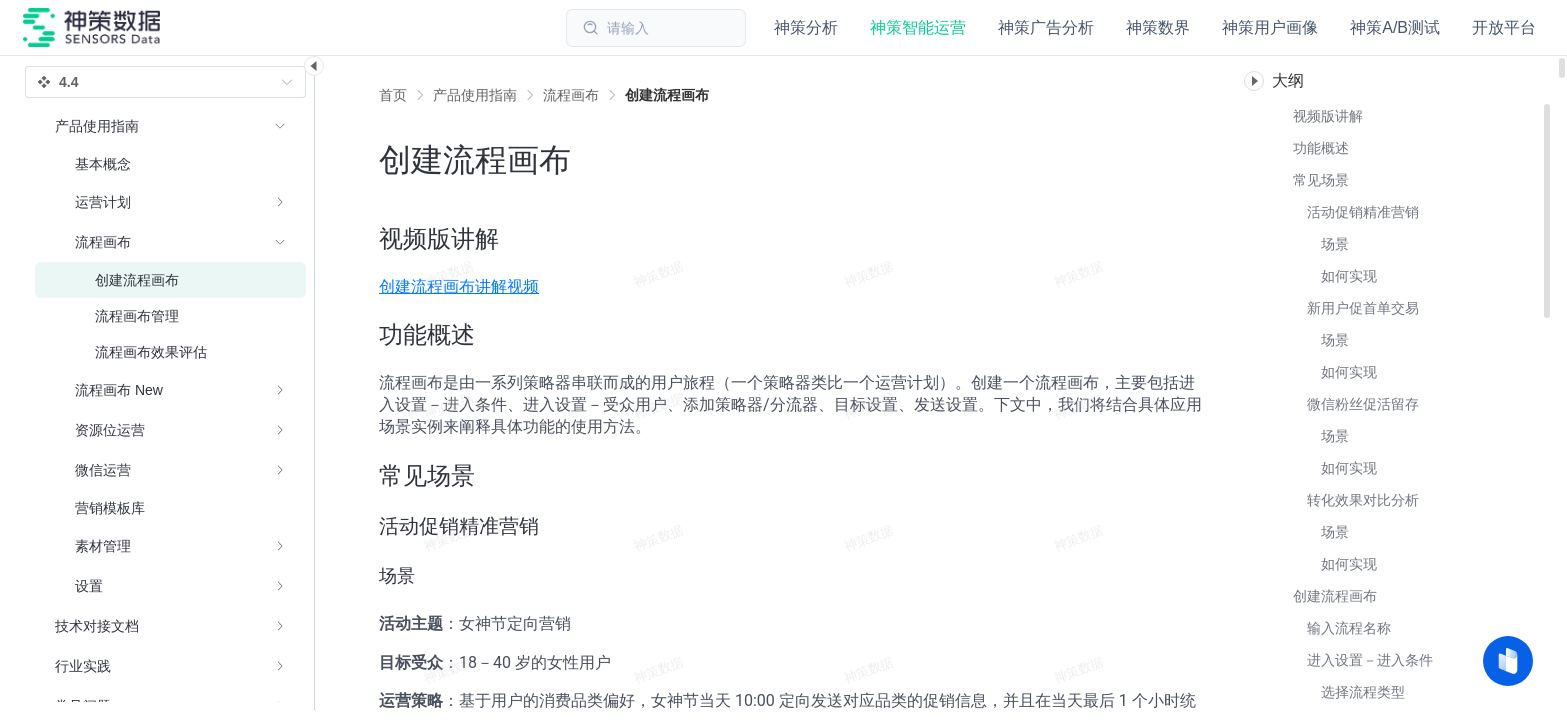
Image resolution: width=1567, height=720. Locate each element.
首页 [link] (393, 95)
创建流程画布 (667, 95)
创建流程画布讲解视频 (459, 286)
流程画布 (571, 95)
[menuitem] (170, 356)
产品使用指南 (475, 95)
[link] (475, 95)
